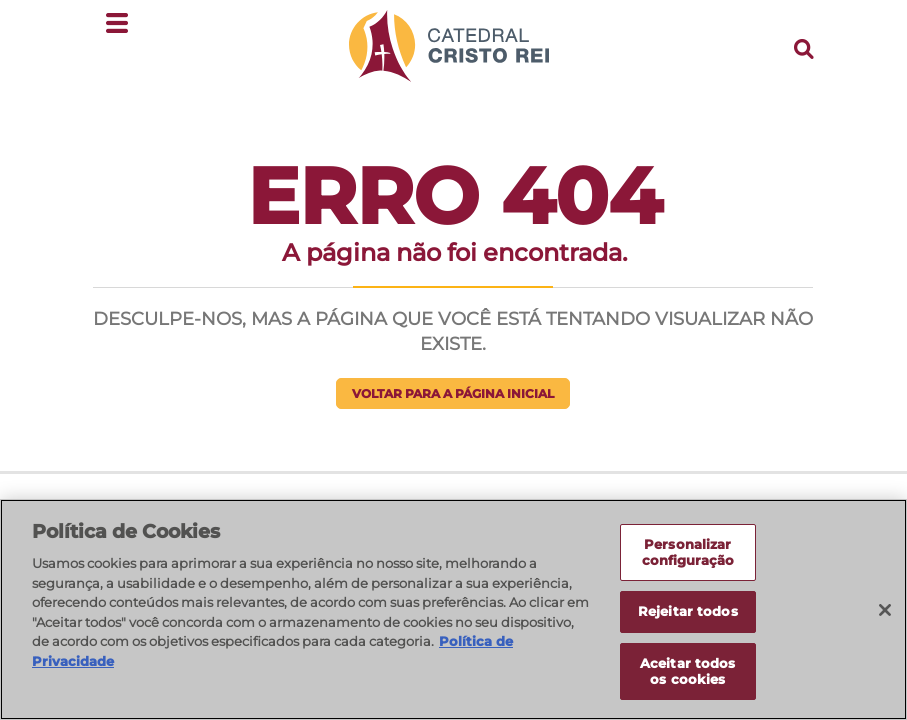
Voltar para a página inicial (453, 393)
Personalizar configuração (688, 559)
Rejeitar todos (688, 618)
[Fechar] (885, 617)
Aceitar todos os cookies (688, 678)
